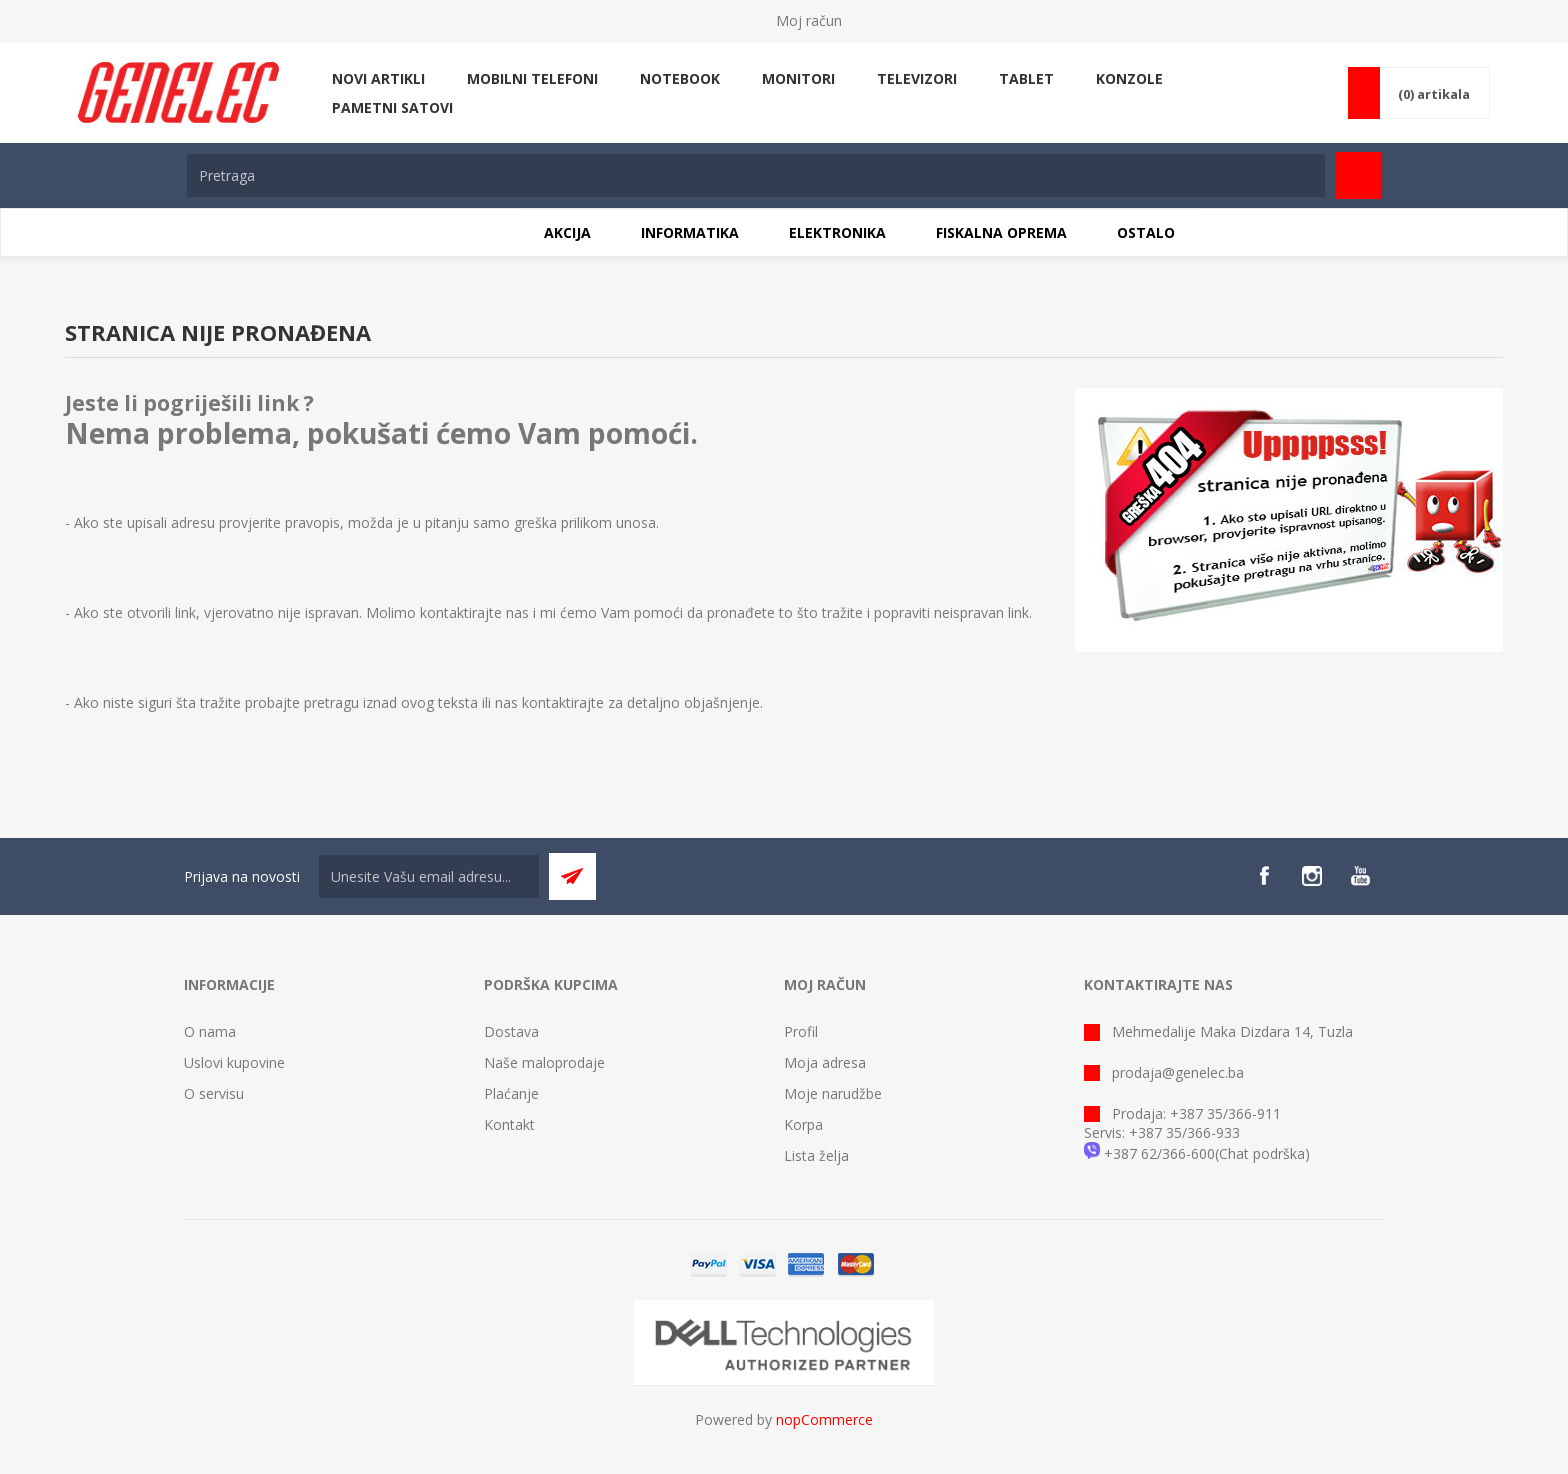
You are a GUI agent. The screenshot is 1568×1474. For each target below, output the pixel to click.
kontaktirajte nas (474, 612)
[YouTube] (1360, 876)
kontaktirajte (563, 702)
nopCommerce (824, 1419)
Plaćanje (511, 1093)
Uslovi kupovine (234, 1062)
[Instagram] (1312, 876)
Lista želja (816, 1155)
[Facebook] (1264, 876)
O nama (210, 1031)
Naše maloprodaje (544, 1062)
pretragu (331, 702)
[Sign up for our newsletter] (429, 876)
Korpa (803, 1124)
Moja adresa (825, 1062)
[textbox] (756, 175)
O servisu (214, 1093)
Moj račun (809, 20)
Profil (801, 1031)
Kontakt (509, 1124)
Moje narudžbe (833, 1093)
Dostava (511, 1031)
